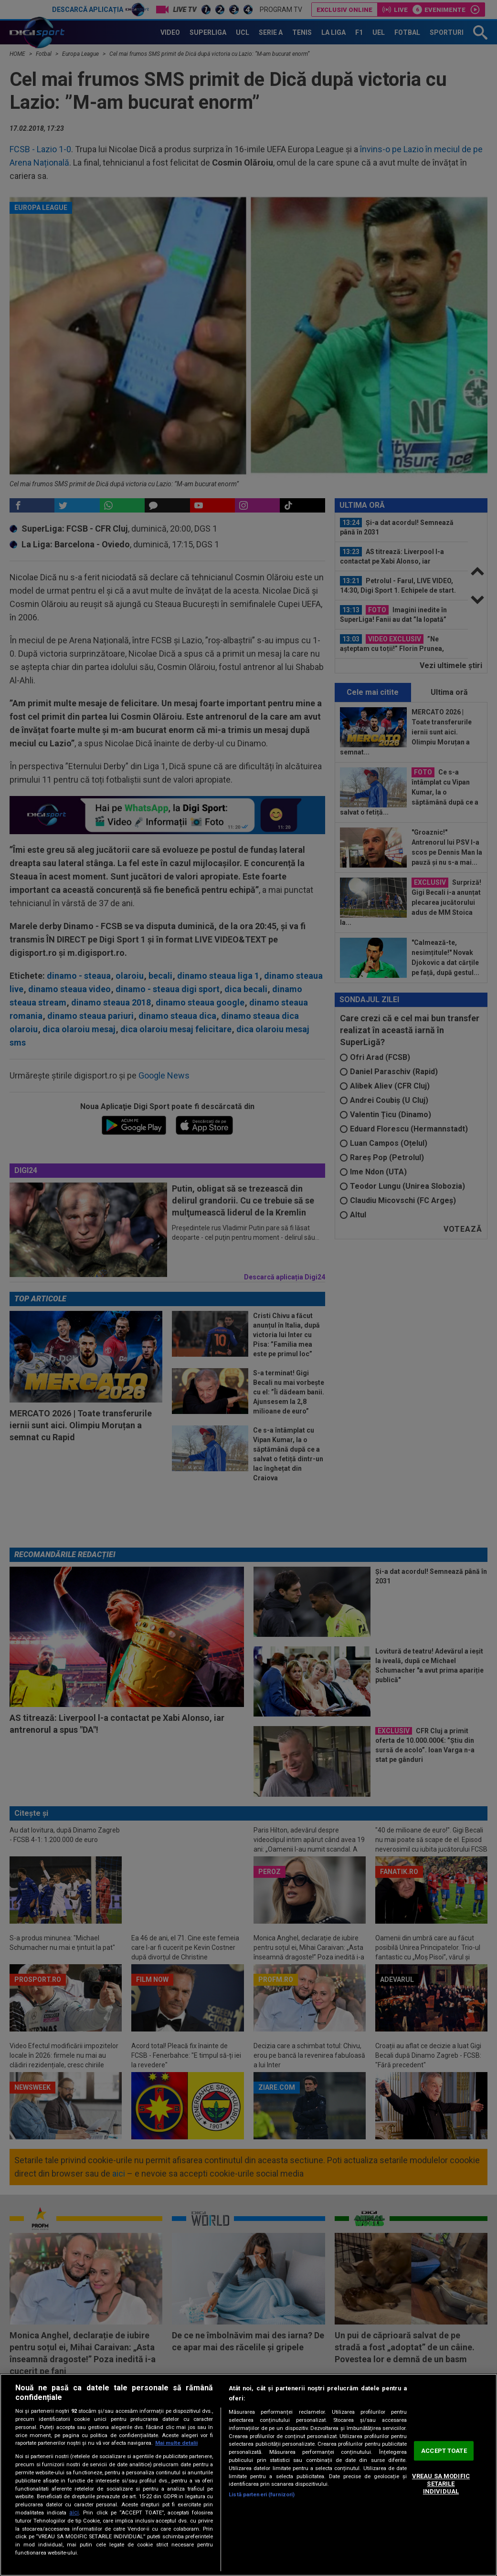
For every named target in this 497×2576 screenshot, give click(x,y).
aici (74, 2512)
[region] (248, 2475)
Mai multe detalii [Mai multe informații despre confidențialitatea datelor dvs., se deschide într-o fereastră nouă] (176, 2443)
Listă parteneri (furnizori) (262, 2495)
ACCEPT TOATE (444, 2450)
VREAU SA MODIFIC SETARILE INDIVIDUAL (441, 2484)
